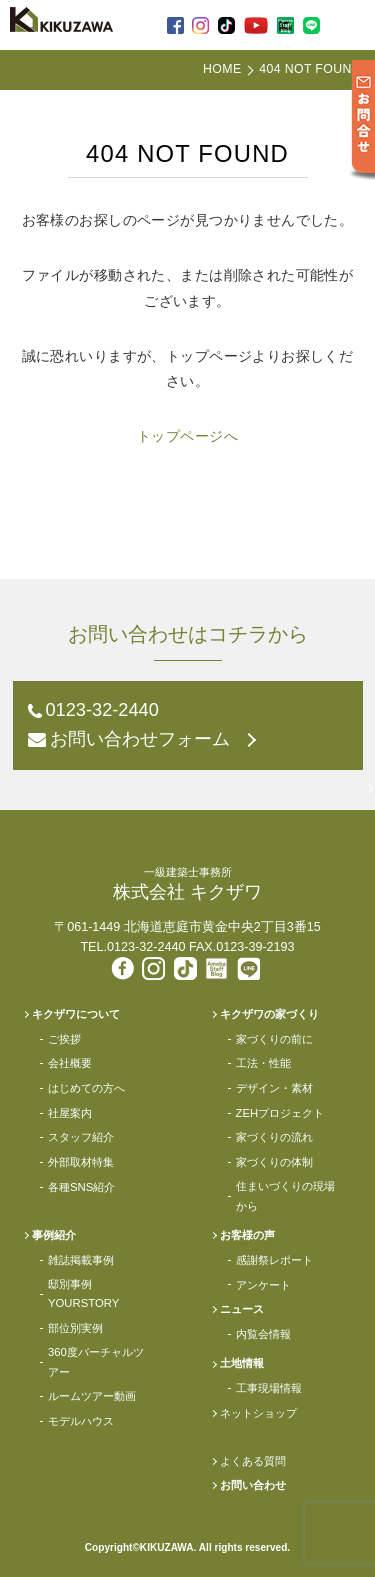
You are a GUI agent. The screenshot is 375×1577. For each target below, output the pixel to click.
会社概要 (70, 1063)
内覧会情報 (263, 1334)
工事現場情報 (269, 1388)
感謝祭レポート (274, 1260)
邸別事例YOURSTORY (83, 1293)
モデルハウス (81, 1421)
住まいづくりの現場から (285, 1195)
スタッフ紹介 (81, 1137)
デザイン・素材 (274, 1088)
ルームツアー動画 (92, 1396)
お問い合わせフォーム (140, 739)
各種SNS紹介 (81, 1187)
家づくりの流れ (274, 1137)
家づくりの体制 (274, 1162)
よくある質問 (253, 1461)
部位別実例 (75, 1328)
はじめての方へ (86, 1088)
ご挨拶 (64, 1039)
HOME (222, 69)
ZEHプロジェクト (280, 1113)
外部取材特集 (81, 1162)
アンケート (263, 1285)
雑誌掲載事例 (81, 1260)
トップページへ (187, 436)
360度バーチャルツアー (96, 1361)
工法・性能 (263, 1063)
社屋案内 (70, 1113)
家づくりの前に (274, 1039)
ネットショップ (258, 1413)
